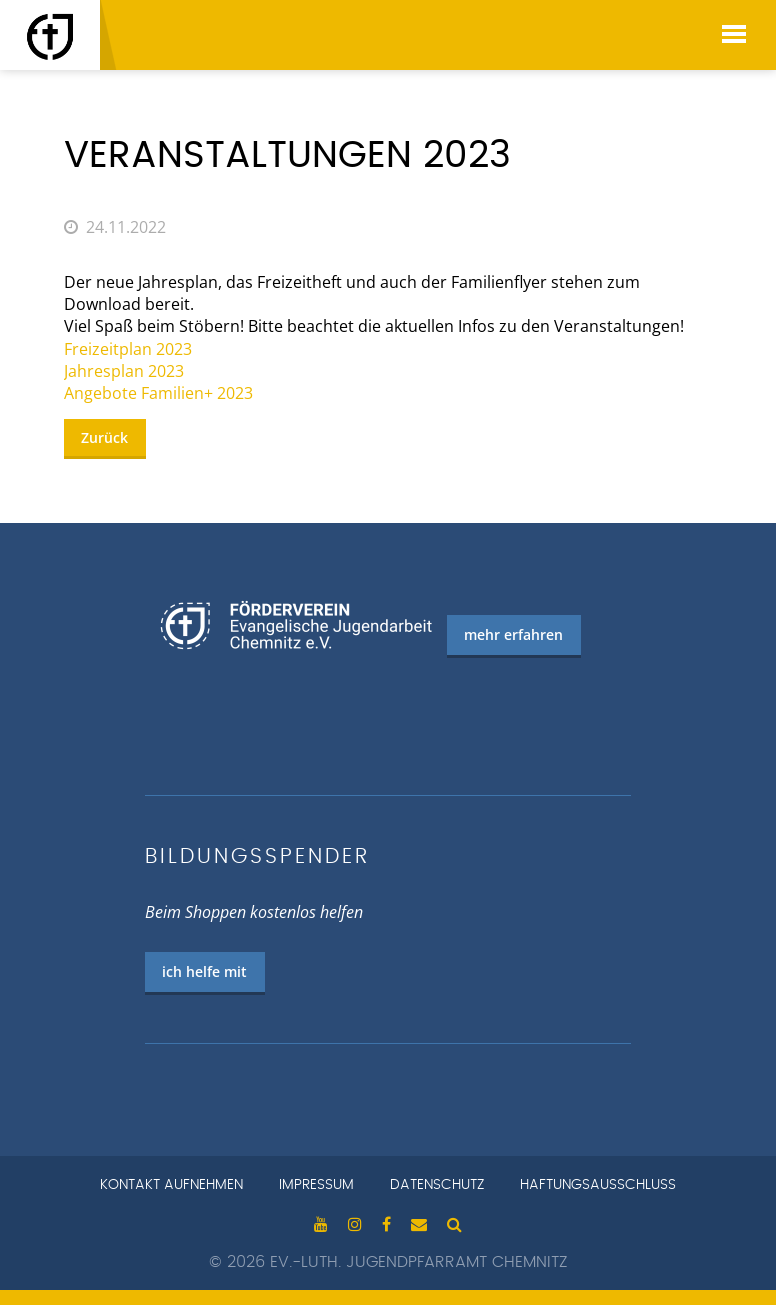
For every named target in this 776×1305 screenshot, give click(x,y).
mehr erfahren (513, 634)
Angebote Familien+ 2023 (158, 393)
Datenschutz (437, 1185)
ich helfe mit (204, 971)
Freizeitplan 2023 (128, 349)
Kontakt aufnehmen (171, 1185)
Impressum (316, 1185)
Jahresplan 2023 (124, 371)
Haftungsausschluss (598, 1185)
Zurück (104, 437)
